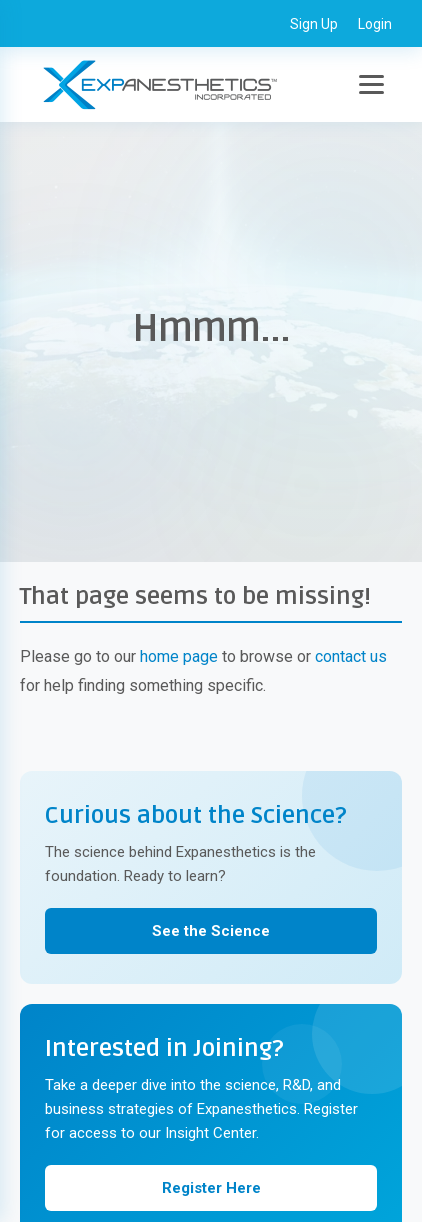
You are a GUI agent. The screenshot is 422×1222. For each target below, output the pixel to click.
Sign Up (314, 24)
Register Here (211, 1188)
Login (375, 24)
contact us (351, 656)
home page (179, 656)
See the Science (211, 931)
